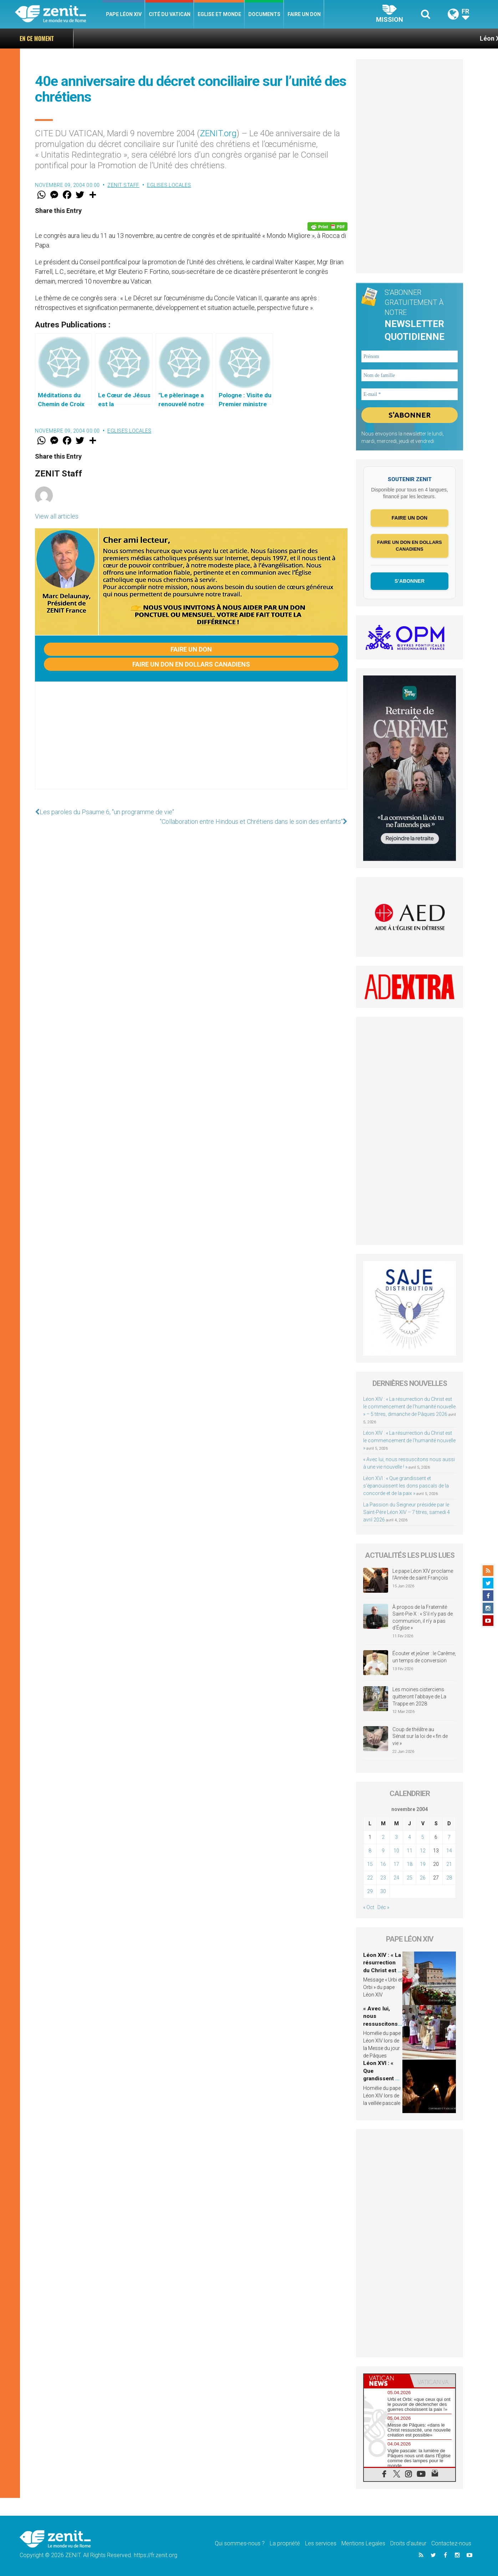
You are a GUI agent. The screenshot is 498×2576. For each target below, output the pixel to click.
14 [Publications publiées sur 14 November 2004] (449, 1850)
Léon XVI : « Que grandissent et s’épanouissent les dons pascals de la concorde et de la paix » (406, 1485)
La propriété (285, 2543)
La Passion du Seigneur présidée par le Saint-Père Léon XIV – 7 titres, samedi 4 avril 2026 (406, 1512)
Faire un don (304, 14)
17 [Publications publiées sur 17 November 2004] (396, 1864)
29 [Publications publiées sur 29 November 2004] (370, 1891)
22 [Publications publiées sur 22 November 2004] (370, 1878)
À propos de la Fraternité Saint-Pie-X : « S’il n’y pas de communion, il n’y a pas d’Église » (422, 1617)
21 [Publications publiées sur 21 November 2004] (449, 1864)
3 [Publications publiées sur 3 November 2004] (396, 1837)
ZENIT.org (218, 133)
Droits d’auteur (408, 2543)
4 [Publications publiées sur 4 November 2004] (409, 1837)
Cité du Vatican (169, 14)
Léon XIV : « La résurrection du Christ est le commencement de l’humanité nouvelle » (409, 1440)
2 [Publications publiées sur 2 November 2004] (383, 1837)
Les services (320, 2543)
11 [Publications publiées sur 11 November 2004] (409, 1850)
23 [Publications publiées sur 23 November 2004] (383, 1878)
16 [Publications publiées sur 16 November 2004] (383, 1864)
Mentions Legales (363, 2543)
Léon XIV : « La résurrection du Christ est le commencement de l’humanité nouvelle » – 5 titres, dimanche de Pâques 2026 (409, 1406)
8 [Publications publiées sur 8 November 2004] (370, 1850)
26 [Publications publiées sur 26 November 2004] (423, 1878)
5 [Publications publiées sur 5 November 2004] (422, 1837)
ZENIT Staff (123, 185)
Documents (264, 14)
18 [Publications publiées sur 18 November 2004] (409, 1864)
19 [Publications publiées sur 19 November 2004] (423, 1864)
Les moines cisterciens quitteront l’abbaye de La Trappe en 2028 (419, 1696)
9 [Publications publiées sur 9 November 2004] (383, 1850)
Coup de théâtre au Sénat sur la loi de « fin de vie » (420, 1736)
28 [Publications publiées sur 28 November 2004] (449, 1878)
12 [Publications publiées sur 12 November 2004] (423, 1850)
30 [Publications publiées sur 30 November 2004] (383, 1891)
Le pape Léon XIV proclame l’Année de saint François (422, 1574)
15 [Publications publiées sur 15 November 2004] (370, 1864)
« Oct (368, 1907)
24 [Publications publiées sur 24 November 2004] (396, 1878)
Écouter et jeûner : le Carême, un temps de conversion (424, 1657)
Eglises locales (169, 185)
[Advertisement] (191, 742)
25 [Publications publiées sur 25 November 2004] (409, 1878)
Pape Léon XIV (124, 14)
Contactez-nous (451, 2543)
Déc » (383, 1907)
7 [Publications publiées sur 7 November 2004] (449, 1837)
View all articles (56, 516)
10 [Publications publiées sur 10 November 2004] (396, 1850)
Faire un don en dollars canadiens (191, 664)
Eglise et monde (219, 14)
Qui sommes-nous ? (240, 2543)
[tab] (387, 2380)
